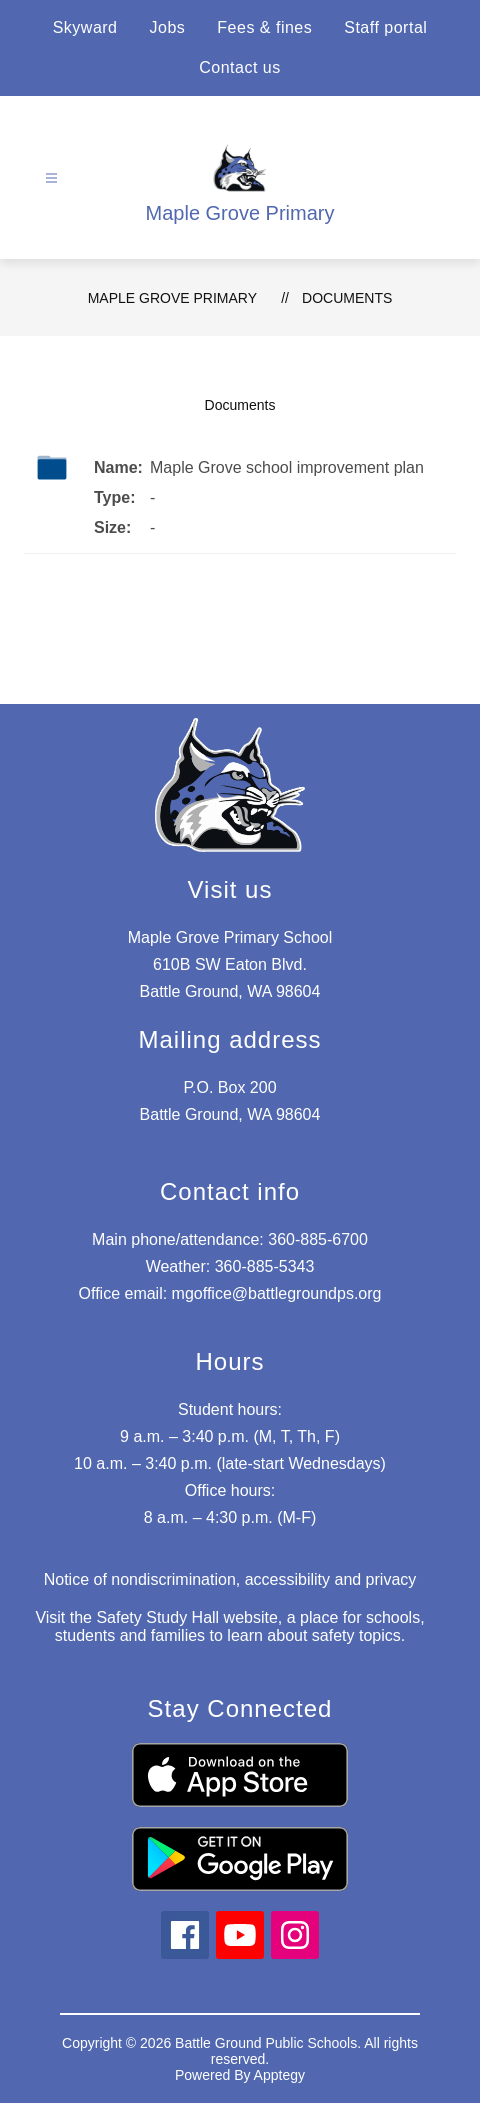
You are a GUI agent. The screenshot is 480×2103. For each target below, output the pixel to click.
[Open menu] (51, 178)
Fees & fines (264, 27)
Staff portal (385, 27)
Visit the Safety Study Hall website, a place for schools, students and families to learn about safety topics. (229, 1626)
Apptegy (279, 2075)
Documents (347, 298)
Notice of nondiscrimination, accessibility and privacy (230, 1579)
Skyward (85, 27)
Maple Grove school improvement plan (287, 467)
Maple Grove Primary (172, 298)
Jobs (168, 27)
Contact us (239, 67)
